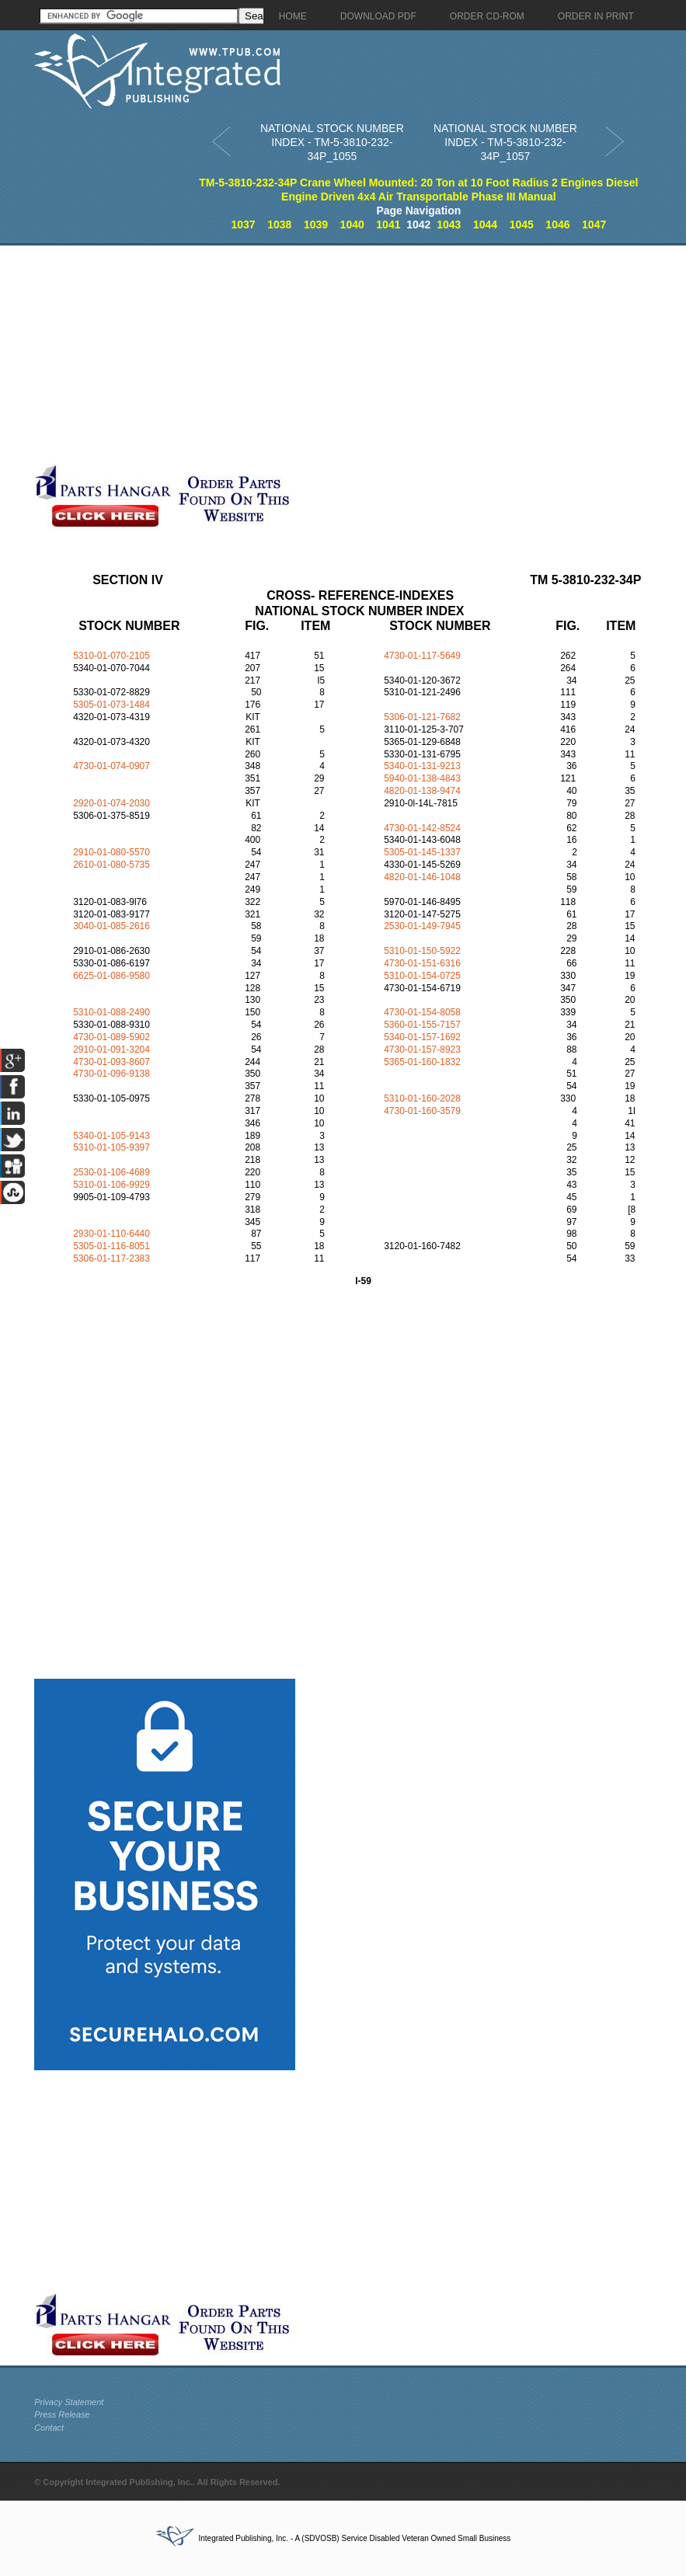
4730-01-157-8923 (422, 1049)
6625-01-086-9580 (111, 975)
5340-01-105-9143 (111, 1135)
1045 (522, 224)
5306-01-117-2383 (111, 1258)
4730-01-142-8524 (422, 828)
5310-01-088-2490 (111, 1012)
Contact (49, 2427)
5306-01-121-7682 (422, 717)
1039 (316, 224)
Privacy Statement (68, 2402)
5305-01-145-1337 (422, 852)
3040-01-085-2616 (111, 926)
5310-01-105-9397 (111, 1147)
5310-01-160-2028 (422, 1098)
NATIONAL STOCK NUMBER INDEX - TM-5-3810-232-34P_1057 (505, 142)
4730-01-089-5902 (111, 1037)
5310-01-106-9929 (111, 1184)
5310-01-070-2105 (111, 655)
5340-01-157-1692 (422, 1037)
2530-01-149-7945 (422, 926)
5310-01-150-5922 (422, 950)
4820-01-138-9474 (422, 790)
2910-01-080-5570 (111, 852)
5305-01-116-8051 (111, 1246)
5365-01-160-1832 (422, 1062)
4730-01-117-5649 (422, 655)
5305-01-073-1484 (111, 704)
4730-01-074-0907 (111, 766)
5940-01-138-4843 (422, 778)
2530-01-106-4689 (111, 1172)
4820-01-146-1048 (422, 877)
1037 (243, 224)
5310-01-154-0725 (422, 975)
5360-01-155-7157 (422, 1024)
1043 (449, 224)
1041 (388, 224)
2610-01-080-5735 (111, 864)
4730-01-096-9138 (111, 1073)
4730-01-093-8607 (111, 1062)
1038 (279, 224)
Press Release (62, 2414)
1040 (352, 224)
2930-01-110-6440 (111, 1233)
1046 (557, 224)
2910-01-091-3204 (111, 1049)
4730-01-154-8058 (422, 1012)
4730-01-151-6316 (422, 963)
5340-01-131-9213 (422, 766)
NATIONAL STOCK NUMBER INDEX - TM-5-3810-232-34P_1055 (332, 142)
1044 (485, 224)
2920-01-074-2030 (111, 803)
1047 (594, 224)
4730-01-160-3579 (422, 1110)
